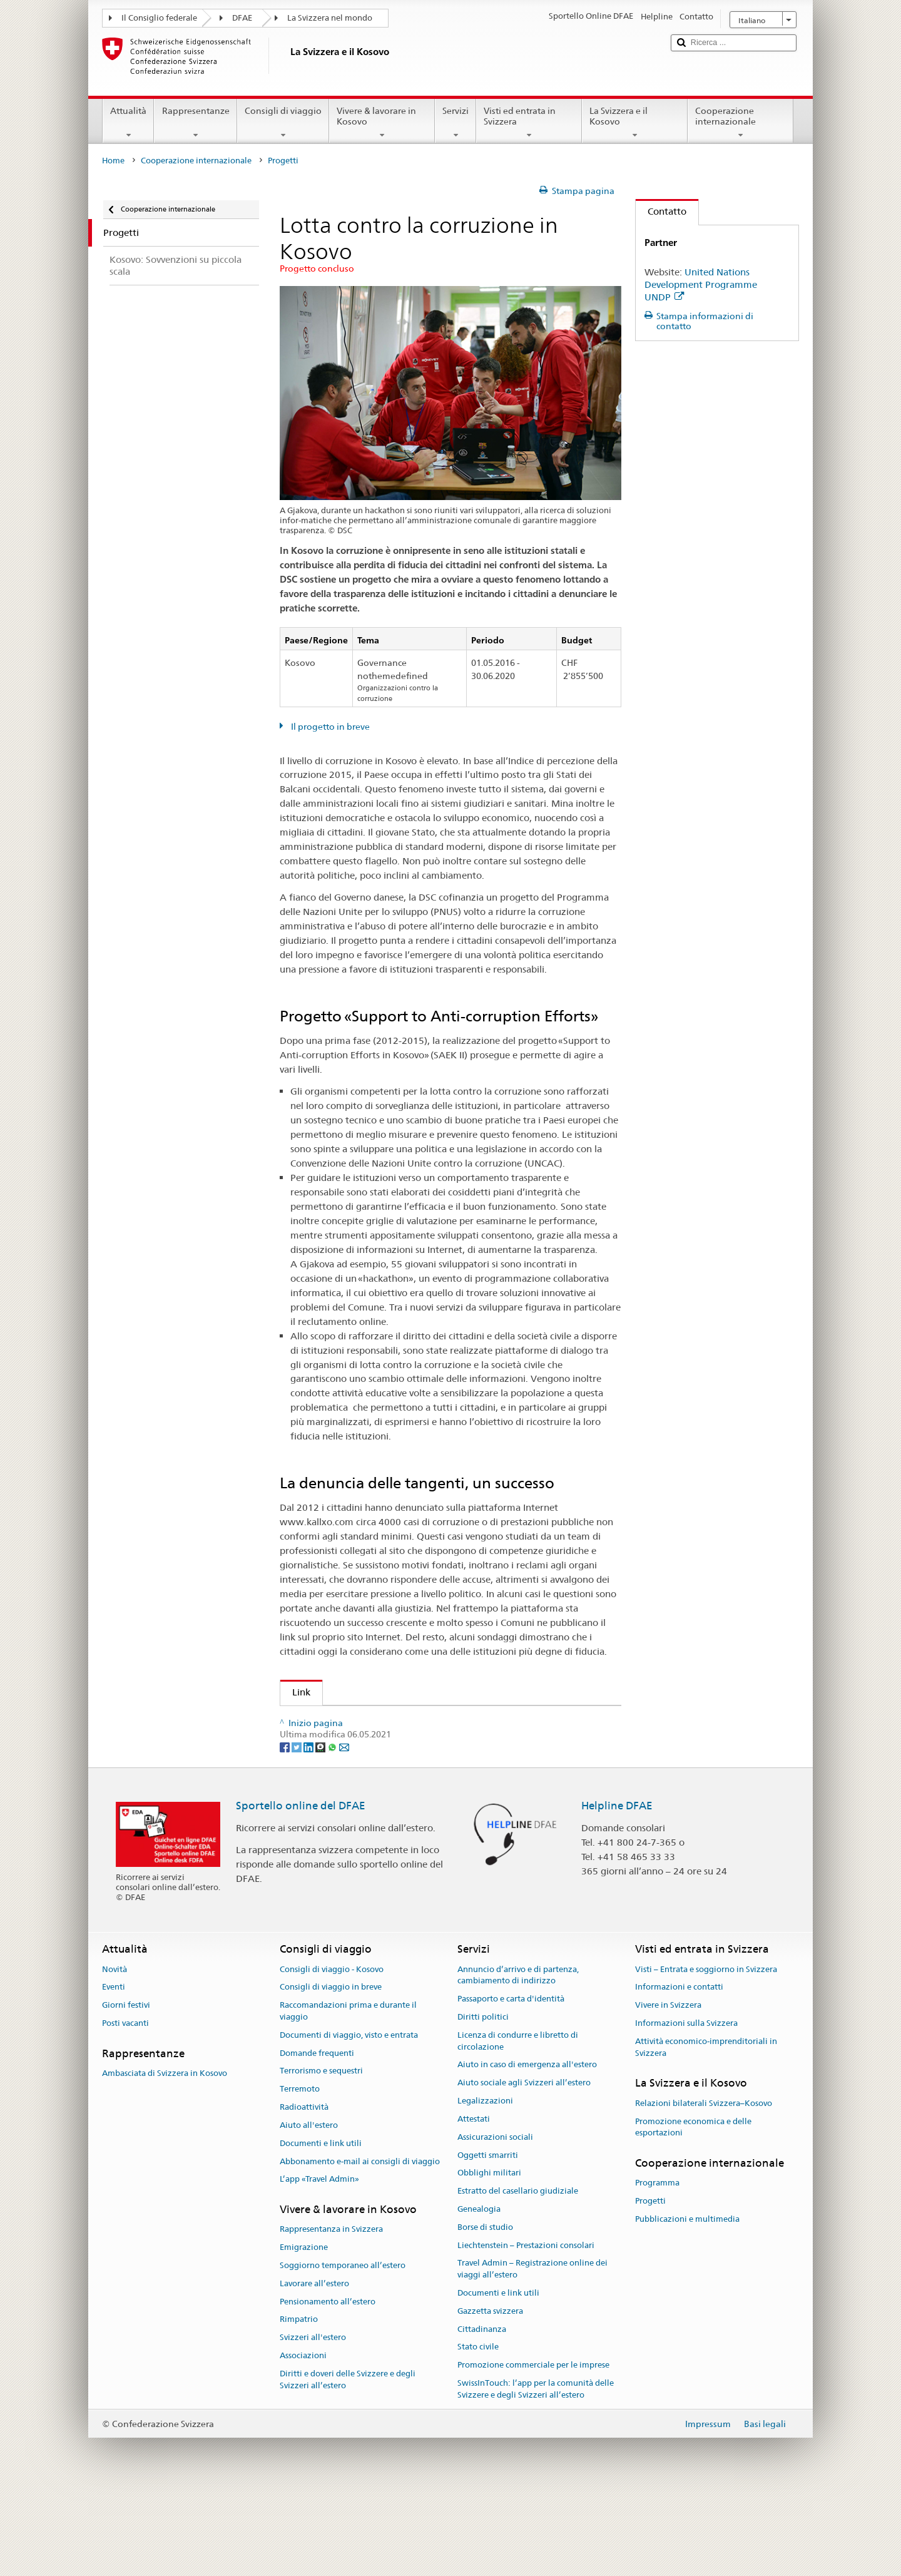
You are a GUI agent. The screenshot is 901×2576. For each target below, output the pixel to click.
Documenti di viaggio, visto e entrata (349, 2117)
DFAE (242, 18)
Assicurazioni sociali (495, 2219)
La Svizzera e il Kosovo (635, 123)
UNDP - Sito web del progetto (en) (370, 1764)
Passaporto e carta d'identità (510, 2081)
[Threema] (321, 1829)
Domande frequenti (317, 2135)
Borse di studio (485, 2309)
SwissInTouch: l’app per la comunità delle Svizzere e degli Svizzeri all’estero (535, 2471)
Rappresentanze (195, 123)
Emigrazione (304, 2329)
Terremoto (300, 2171)
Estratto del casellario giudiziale (517, 2273)
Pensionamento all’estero (327, 2384)
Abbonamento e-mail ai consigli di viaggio (360, 2244)
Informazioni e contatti (679, 2069)
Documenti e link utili (321, 2226)
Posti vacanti (125, 2105)
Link (295, 1692)
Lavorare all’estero (314, 2366)
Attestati (473, 2201)
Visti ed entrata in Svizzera (529, 123)
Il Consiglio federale (159, 18)
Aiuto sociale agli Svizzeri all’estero (524, 2165)
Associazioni (303, 2438)
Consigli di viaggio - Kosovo (332, 2052)
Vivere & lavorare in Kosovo (382, 123)
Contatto (661, 211)
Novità (114, 2052)
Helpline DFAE (617, 1888)
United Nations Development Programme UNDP (700, 284)
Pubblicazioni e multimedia (687, 2301)
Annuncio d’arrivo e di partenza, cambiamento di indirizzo (518, 2057)
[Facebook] (286, 1829)
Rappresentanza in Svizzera (331, 2311)
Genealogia (479, 2291)
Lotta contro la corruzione (346, 1742)
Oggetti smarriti (487, 2237)
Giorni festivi (126, 2087)
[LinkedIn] (309, 1829)
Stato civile (478, 2429)
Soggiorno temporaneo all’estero (342, 2348)
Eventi (113, 2069)
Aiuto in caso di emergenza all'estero (527, 2147)
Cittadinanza (481, 2411)
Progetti (650, 2283)
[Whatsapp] (333, 1829)
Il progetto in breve (329, 727)
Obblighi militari (489, 2255)
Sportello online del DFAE (300, 1888)
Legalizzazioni (485, 2183)
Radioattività (304, 2189)
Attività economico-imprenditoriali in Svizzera (706, 2129)
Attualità (128, 123)
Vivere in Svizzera (668, 2087)
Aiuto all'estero (309, 2207)
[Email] (344, 1829)
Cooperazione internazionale (740, 123)
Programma (657, 2265)
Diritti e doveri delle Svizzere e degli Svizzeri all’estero (347, 2462)
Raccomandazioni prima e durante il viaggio (348, 2093)
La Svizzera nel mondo (329, 18)
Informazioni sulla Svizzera (686, 2105)
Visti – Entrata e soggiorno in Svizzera (706, 2052)
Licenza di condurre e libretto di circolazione (517, 2123)
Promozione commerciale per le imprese (533, 2447)
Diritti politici (483, 2099)
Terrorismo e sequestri (321, 2153)
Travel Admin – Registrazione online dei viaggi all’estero (532, 2351)
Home (113, 160)
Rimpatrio (299, 2401)
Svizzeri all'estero (313, 2420)
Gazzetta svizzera (490, 2393)
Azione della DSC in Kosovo (348, 1720)
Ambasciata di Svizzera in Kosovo (164, 2155)
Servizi (455, 123)
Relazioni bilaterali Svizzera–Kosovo (703, 2185)
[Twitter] (297, 1829)
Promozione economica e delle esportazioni (693, 2210)
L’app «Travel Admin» (319, 2261)
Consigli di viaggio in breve (331, 2069)
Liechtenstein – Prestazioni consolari (525, 2328)
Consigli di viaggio (283, 123)
